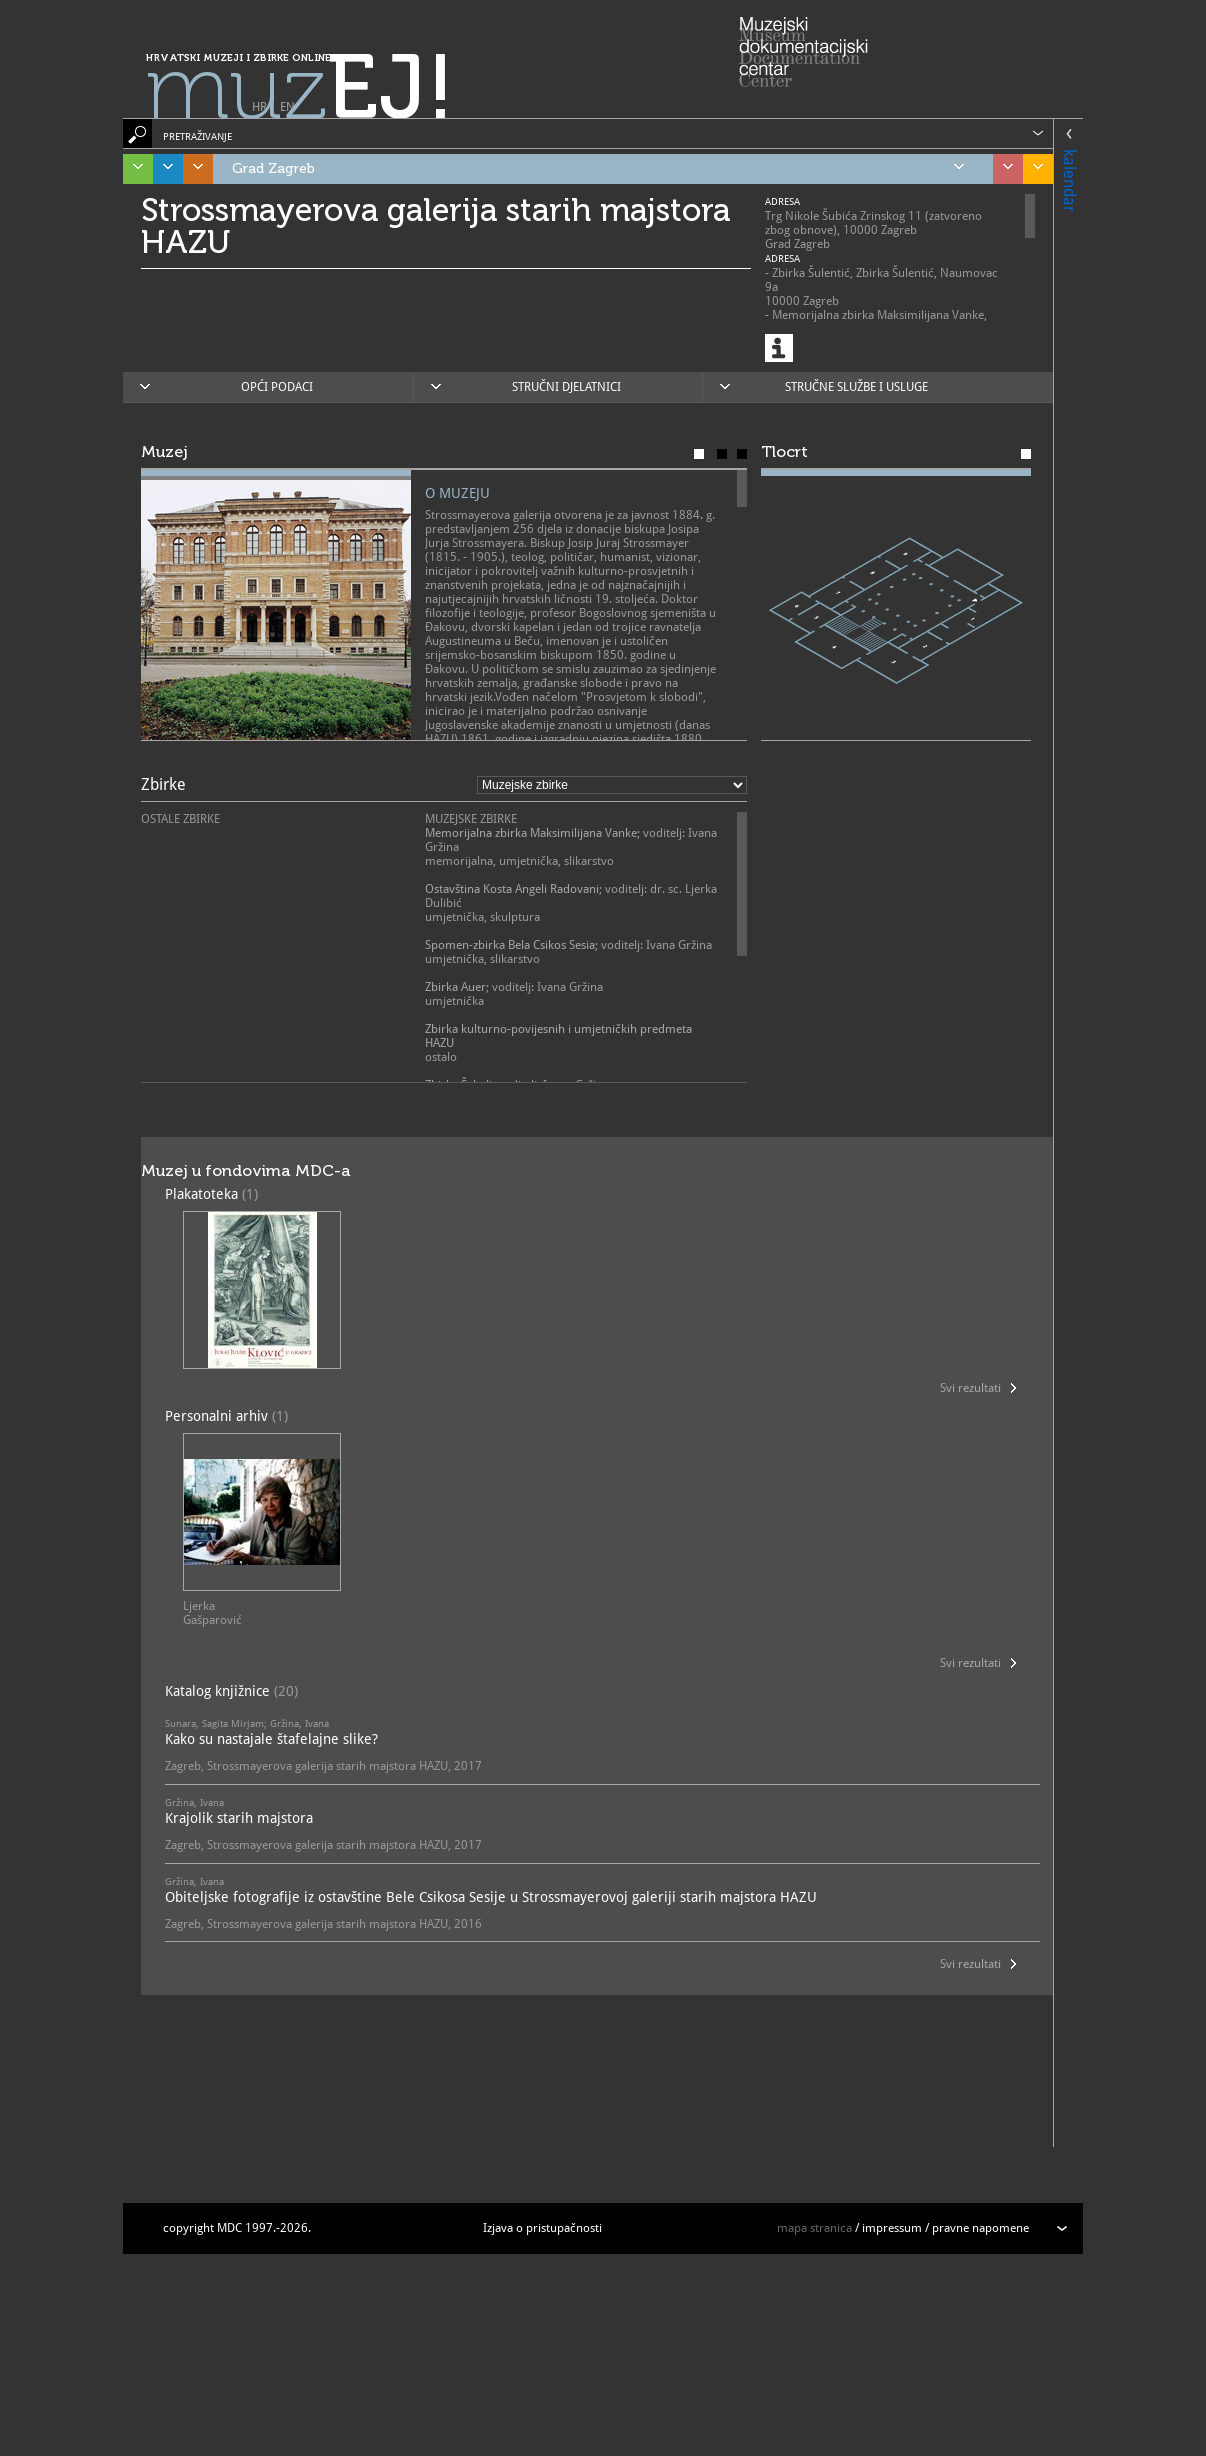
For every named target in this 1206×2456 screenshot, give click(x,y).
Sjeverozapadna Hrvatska (1003, 169)
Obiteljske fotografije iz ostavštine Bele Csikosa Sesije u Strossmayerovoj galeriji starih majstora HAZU (491, 1897)
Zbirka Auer (455, 987)
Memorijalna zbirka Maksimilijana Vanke (531, 833)
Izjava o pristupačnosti (542, 2228)
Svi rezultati (970, 1388)
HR (259, 107)
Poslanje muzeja (722, 454)
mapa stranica (814, 2228)
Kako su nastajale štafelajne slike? (271, 1739)
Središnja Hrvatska (193, 169)
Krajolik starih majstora (239, 1818)
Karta (742, 454)
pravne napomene (980, 2228)
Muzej (699, 454)
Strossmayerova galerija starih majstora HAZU (435, 226)
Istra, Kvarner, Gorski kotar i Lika (133, 169)
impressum (892, 2228)
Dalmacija (163, 169)
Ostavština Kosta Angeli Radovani (512, 889)
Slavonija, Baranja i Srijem (1033, 169)
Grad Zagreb (598, 169)
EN (287, 107)
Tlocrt (1026, 454)
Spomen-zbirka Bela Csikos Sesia (510, 945)
